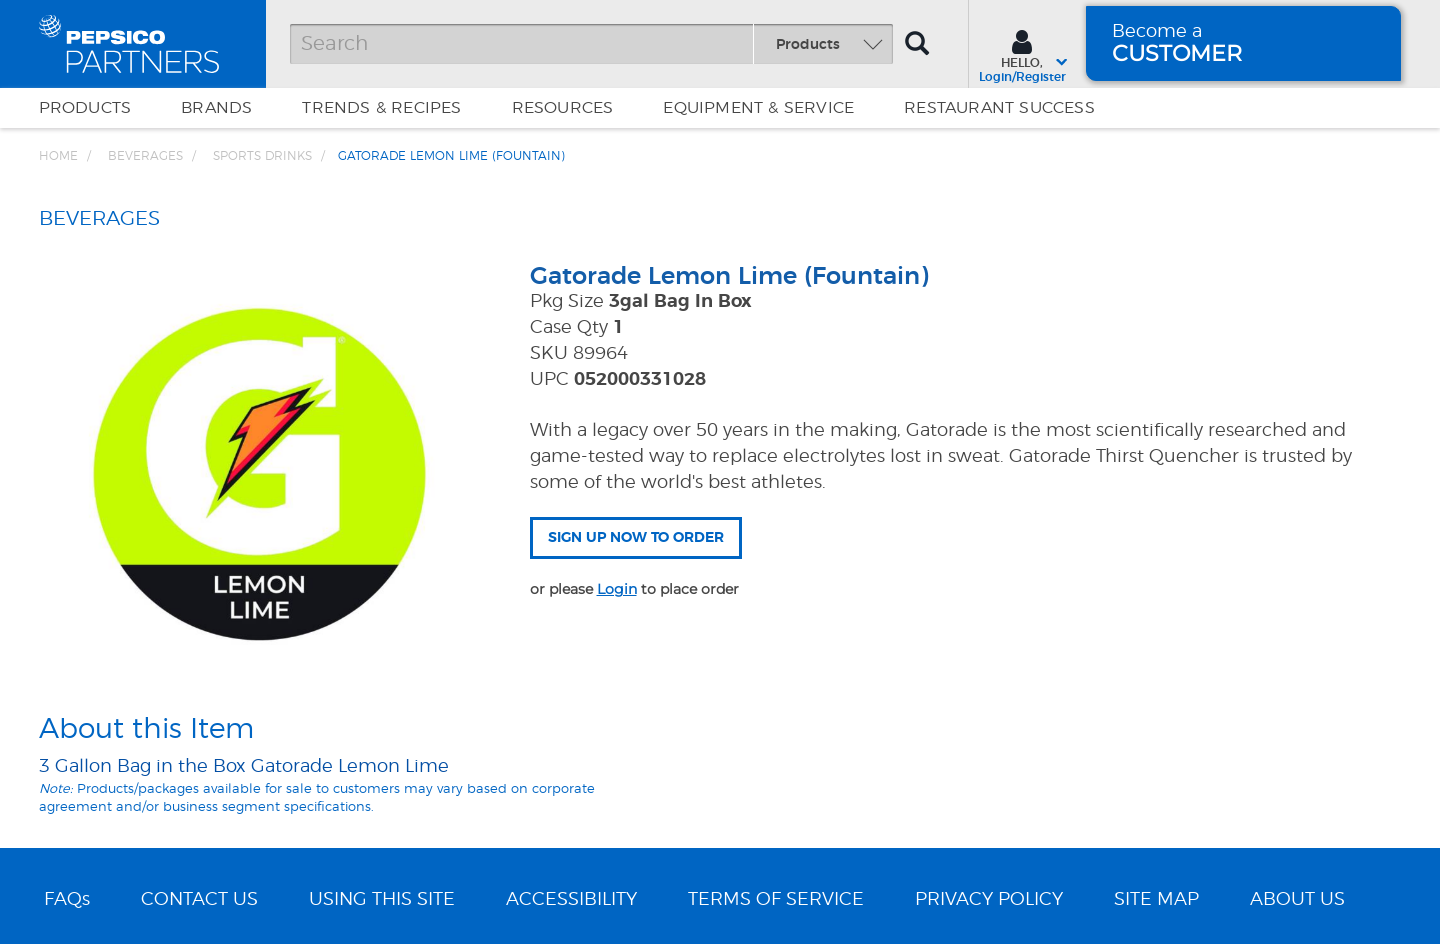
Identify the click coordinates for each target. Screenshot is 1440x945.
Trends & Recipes (381, 108)
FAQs (67, 900)
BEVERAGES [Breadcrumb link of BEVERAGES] (145, 156)
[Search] (591, 44)
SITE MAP (1156, 900)
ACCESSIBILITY (571, 900)
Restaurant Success (999, 108)
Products (85, 108)
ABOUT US (1297, 900)
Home (58, 156)
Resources (563, 108)
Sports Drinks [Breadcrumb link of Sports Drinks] (262, 156)
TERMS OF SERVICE (776, 900)
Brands (216, 108)
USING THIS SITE (382, 900)
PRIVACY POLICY (989, 900)
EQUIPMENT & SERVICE (758, 108)
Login (617, 589)
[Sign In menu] (1022, 54)
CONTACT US (199, 900)
